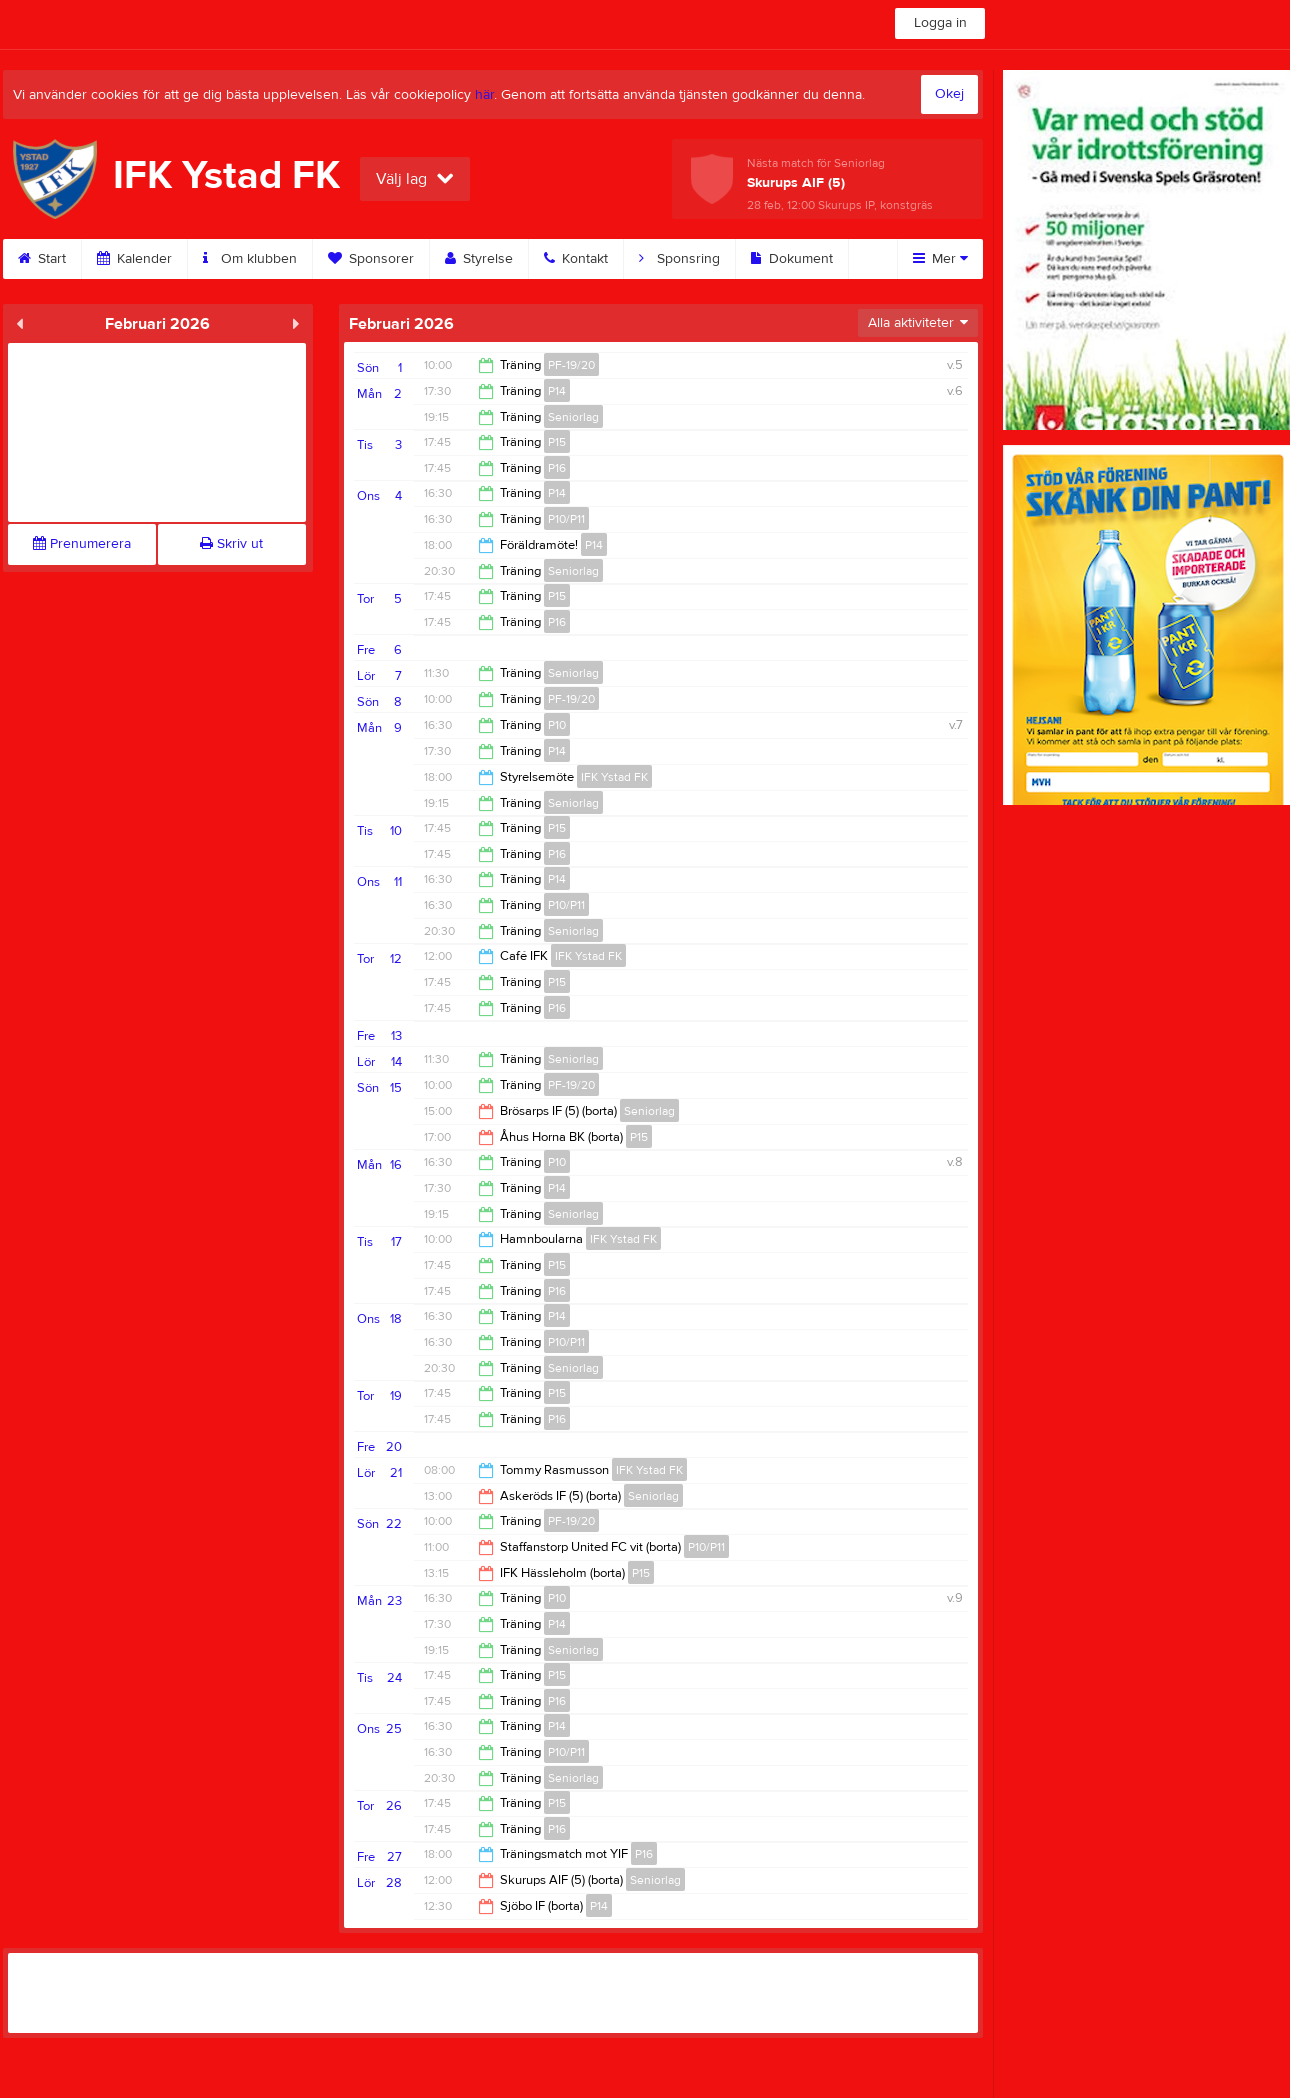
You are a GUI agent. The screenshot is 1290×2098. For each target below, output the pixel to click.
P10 (557, 725)
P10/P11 (566, 519)
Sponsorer (371, 259)
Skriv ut (231, 544)
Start (42, 259)
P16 (557, 468)
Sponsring (679, 259)
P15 (557, 442)
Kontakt (576, 259)
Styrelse (479, 259)
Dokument (792, 259)
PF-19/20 (571, 365)
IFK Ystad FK (614, 777)
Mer (940, 259)
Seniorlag (573, 417)
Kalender (134, 259)
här (484, 95)
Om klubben (250, 259)
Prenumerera (82, 544)
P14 (557, 391)
